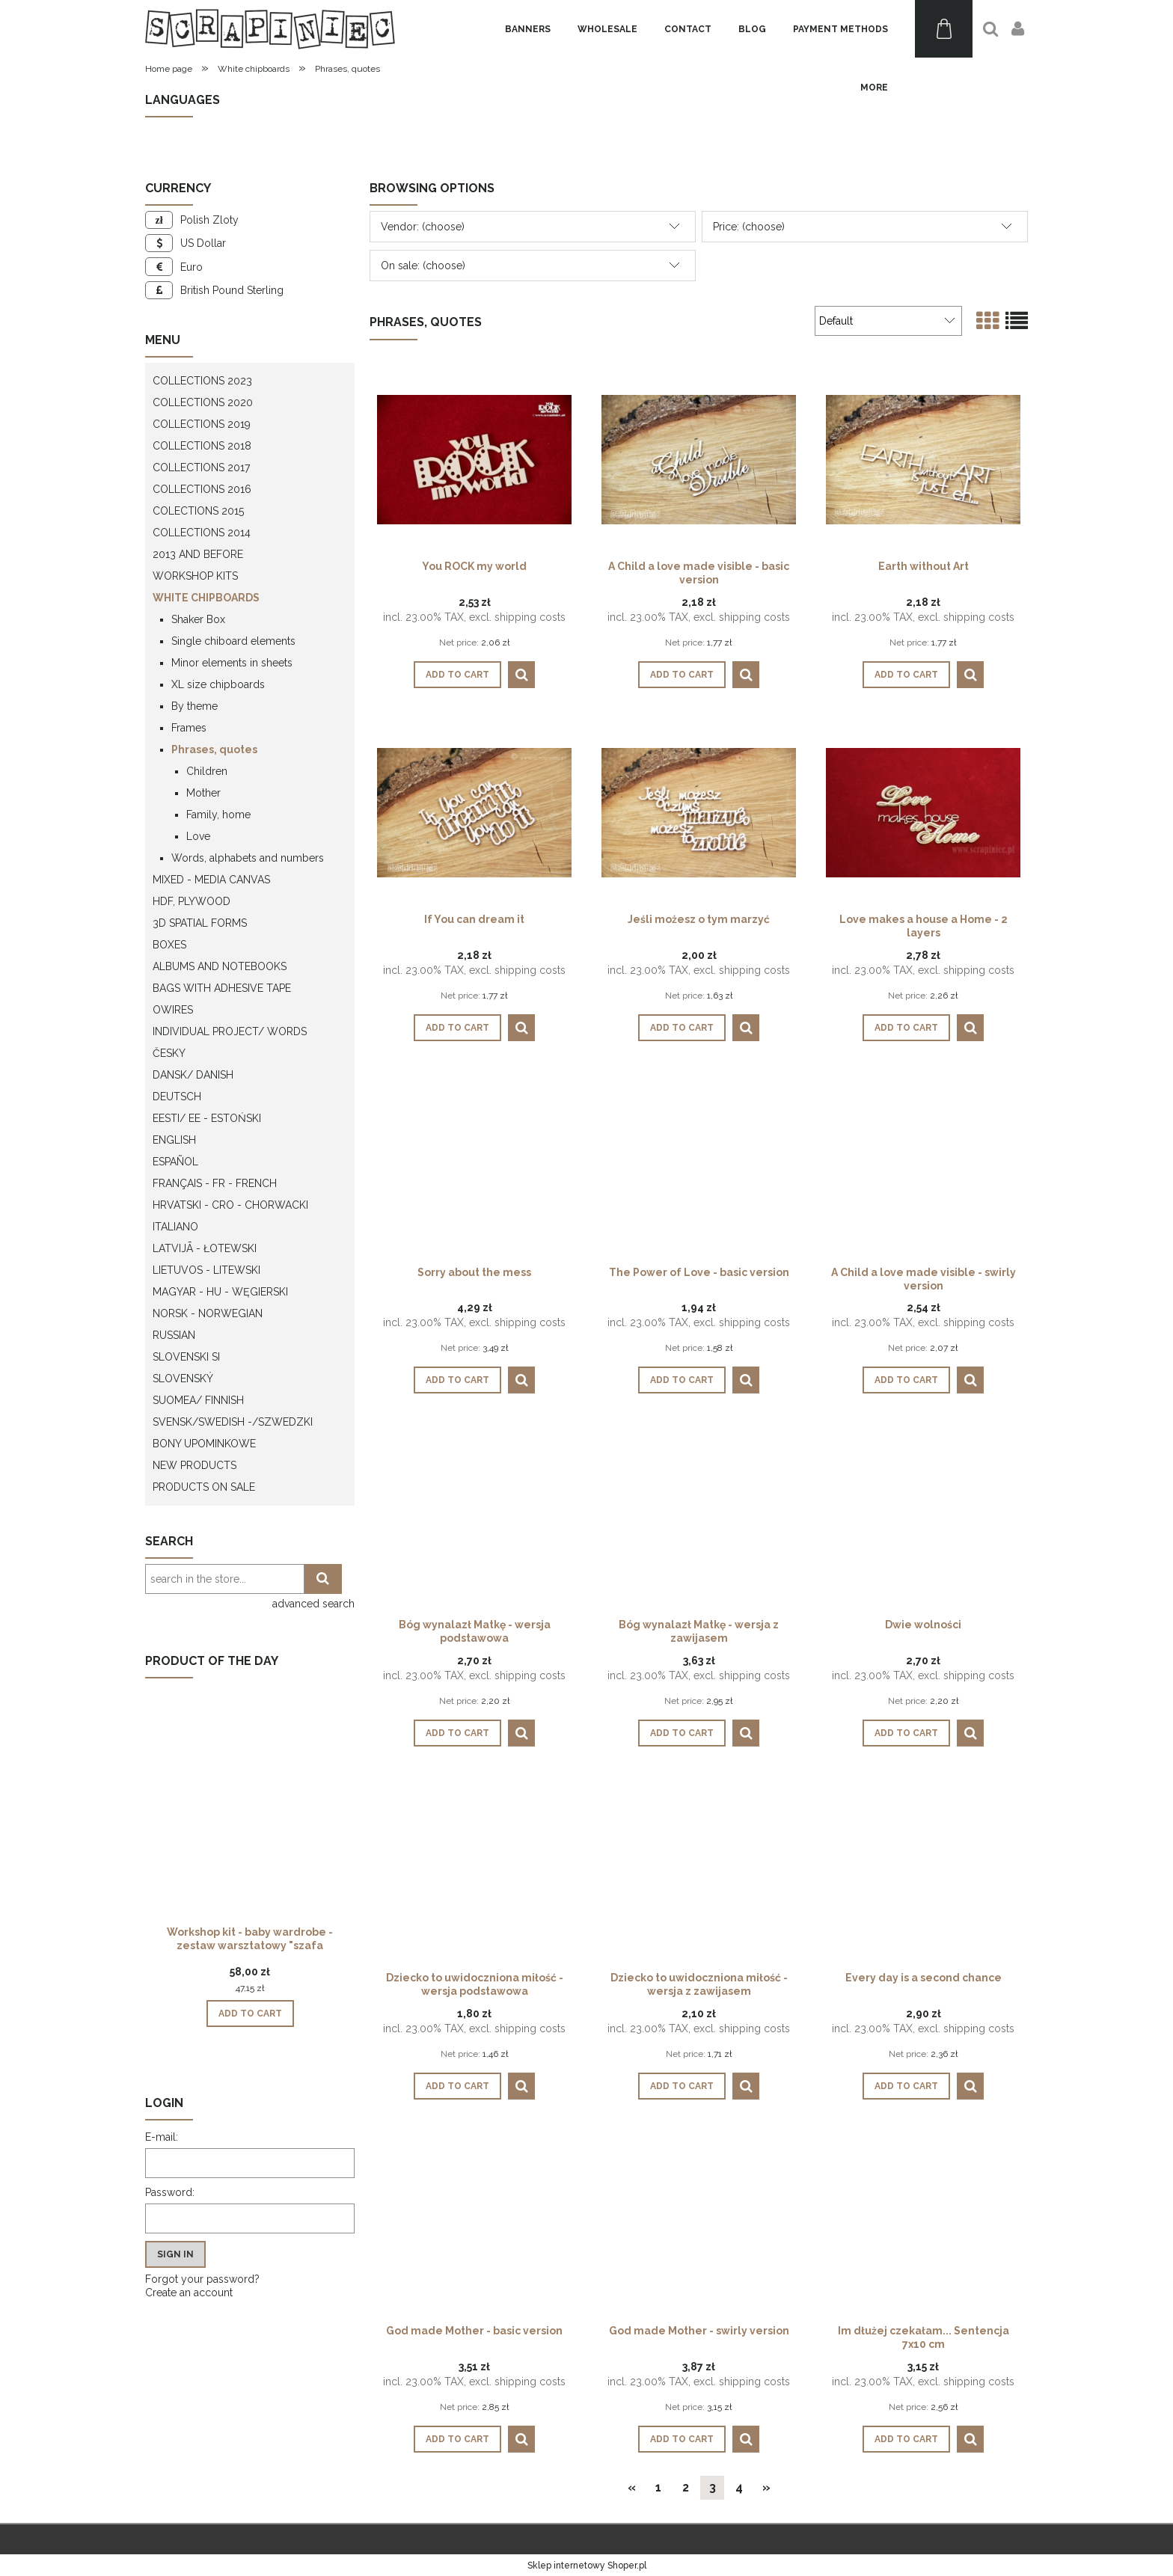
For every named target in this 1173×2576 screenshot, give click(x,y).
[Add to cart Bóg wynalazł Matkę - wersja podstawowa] (457, 1733)
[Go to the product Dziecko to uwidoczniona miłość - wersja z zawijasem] (698, 1870)
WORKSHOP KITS (195, 576)
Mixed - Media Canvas (211, 880)
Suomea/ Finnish (198, 1400)
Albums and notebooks (220, 966)
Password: (170, 2192)
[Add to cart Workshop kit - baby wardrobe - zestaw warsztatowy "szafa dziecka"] (250, 2013)
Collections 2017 (201, 467)
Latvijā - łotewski (205, 1248)
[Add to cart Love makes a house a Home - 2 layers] (906, 1027)
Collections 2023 (202, 381)
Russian (174, 1335)
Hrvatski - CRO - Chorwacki (230, 1205)
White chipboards (206, 598)
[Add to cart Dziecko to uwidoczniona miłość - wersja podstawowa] (457, 2086)
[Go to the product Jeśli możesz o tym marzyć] (698, 811)
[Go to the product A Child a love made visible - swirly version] (923, 1164)
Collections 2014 (202, 533)
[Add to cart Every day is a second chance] (906, 2086)
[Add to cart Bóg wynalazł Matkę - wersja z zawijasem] (682, 1733)
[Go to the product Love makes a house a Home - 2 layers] (923, 811)
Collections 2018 (202, 446)
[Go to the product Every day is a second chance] (923, 1870)
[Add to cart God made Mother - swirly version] (682, 2439)
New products (194, 1465)
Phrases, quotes (214, 749)
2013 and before (198, 554)
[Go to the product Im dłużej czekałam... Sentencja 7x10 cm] (923, 2223)
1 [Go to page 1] (658, 2487)
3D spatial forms (200, 923)
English (174, 1140)
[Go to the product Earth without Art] (923, 458)
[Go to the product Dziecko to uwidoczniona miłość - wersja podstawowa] (474, 1870)
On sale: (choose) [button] (423, 266)
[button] (521, 674)
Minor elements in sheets (232, 663)
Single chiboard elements (233, 641)
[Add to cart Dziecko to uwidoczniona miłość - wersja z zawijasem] (682, 2086)
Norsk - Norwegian (208, 1313)
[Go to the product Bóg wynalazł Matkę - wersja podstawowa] (474, 1517)
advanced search (313, 1604)
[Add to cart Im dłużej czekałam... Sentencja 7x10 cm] (906, 2439)
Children (206, 771)
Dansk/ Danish (193, 1075)
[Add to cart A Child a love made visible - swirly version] (906, 1380)
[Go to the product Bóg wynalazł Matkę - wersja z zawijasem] (698, 1517)
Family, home (218, 815)
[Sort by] (888, 321)
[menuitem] (528, 29)
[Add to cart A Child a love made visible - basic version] (682, 674)
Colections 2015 (198, 511)
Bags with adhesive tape (222, 988)
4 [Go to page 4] (739, 2487)
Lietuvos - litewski (206, 1270)
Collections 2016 (202, 489)
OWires (173, 1010)
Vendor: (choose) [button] (423, 227)
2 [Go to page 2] (685, 2487)
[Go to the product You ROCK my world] (474, 458)
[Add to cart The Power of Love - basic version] (682, 1380)
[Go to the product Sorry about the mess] (474, 1164)
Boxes (169, 945)
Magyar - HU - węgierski (220, 1292)
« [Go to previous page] (632, 2487)
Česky (169, 1053)
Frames (188, 728)
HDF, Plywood (191, 901)
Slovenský (183, 1378)
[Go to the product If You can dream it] (474, 811)
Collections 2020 (203, 402)
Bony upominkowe (204, 1444)
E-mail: (161, 2137)
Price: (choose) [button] (749, 227)
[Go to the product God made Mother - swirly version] (698, 2223)
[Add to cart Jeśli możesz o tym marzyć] (682, 1027)
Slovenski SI (186, 1357)
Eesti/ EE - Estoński (207, 1118)
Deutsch (177, 1097)
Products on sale (204, 1487)
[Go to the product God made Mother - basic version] (474, 2223)
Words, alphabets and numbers (247, 858)
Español (175, 1162)
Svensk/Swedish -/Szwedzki (233, 1422)
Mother (203, 793)
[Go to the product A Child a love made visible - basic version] (698, 458)
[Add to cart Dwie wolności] (906, 1733)
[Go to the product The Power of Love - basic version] (698, 1164)
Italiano (175, 1227)
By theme (194, 706)
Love (198, 836)
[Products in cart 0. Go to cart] (944, 29)
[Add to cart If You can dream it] (457, 1027)
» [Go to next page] (766, 2487)
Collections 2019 (202, 424)
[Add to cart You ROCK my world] (457, 674)
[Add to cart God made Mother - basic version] (457, 2439)
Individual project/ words (230, 1031)
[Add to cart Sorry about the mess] (457, 1380)
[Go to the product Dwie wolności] (923, 1517)
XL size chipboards (218, 684)
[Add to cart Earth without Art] (906, 674)
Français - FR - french (215, 1183)
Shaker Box (198, 619)
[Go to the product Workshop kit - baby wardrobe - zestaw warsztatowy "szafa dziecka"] (250, 1826)
